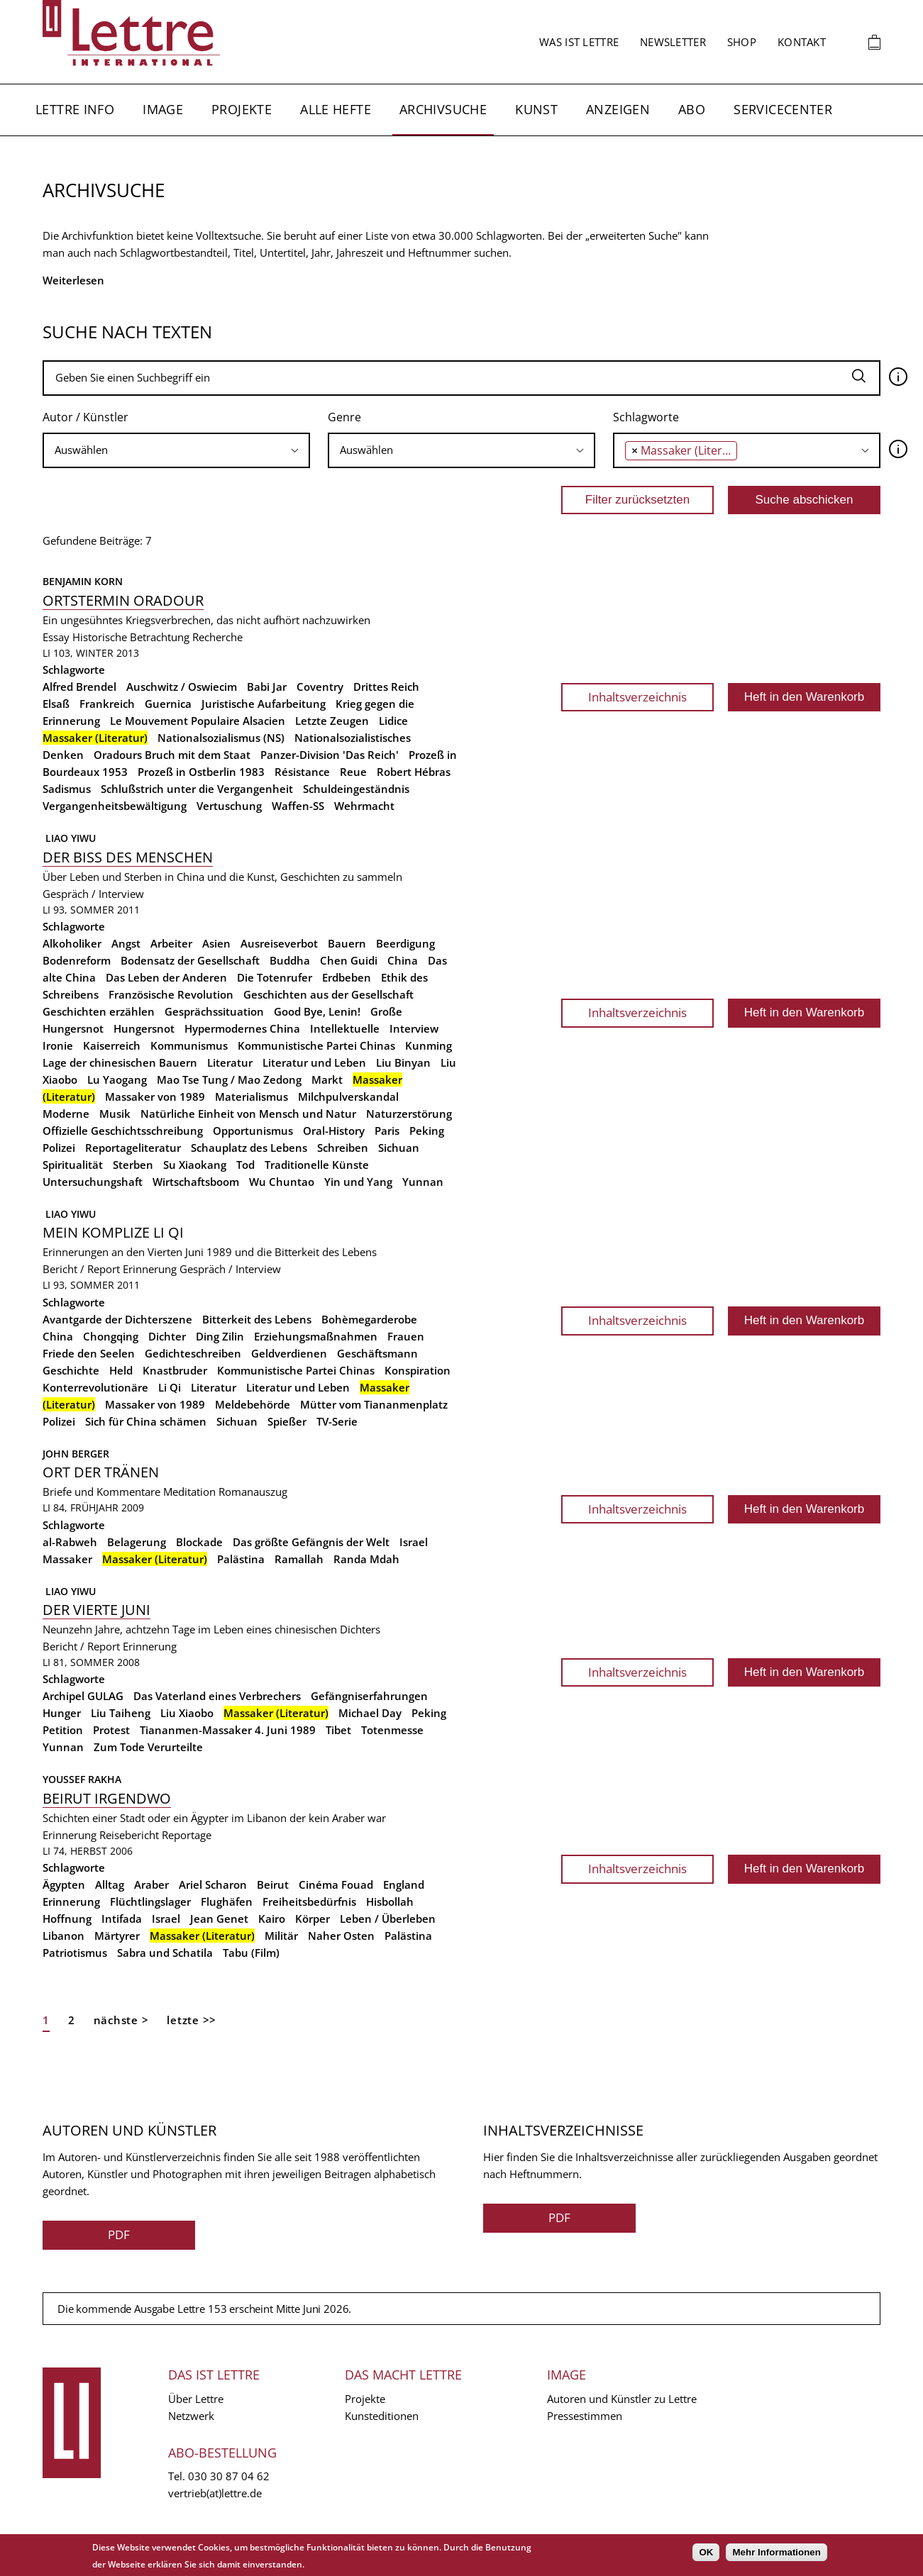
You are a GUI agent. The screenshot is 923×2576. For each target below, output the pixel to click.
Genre (344, 417)
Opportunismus (253, 1130)
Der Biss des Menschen (128, 857)
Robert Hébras (414, 772)
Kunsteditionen (382, 2416)
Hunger (62, 1713)
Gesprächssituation (214, 1011)
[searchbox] (176, 450)
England (403, 1884)
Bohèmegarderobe (369, 1319)
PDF (119, 2234)
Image (163, 109)
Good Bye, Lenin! (317, 1011)
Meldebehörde (252, 1404)
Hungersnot (144, 1028)
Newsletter (673, 42)
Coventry (320, 686)
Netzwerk (191, 2416)
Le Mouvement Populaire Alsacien (197, 721)
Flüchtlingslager (150, 1901)
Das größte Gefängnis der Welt (311, 1542)
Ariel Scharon (213, 1884)
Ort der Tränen (101, 1472)
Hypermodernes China (242, 1028)
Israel (413, 1542)
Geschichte (71, 1370)
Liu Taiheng (120, 1713)
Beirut (273, 1884)
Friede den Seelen (89, 1353)
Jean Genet (219, 1918)
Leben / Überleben (388, 1918)
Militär (281, 1935)
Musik (115, 1113)
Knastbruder (175, 1370)
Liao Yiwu (69, 838)
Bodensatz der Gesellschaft (190, 960)
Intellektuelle (345, 1028)
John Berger (76, 1453)
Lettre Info (74, 109)
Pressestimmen (584, 2416)
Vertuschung (229, 806)
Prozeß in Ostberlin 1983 (201, 772)
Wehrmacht (364, 806)
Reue (353, 772)
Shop (741, 42)
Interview (413, 1028)
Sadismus (67, 789)
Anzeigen (618, 109)
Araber (151, 1884)
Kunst (536, 109)
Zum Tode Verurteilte (148, 1747)
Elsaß (56, 703)
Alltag (109, 1884)
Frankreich (107, 703)
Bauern (347, 943)
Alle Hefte (335, 109)
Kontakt (802, 42)
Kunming (428, 1045)
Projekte (241, 109)
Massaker (67, 1559)
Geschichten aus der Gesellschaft (328, 994)
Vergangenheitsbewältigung (115, 806)
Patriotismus (75, 1952)
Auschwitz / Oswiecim (181, 686)
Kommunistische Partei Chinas (316, 1045)
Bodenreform (77, 960)
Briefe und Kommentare (101, 1491)
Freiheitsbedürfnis (309, 1901)
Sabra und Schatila (165, 1952)
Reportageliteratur (133, 1147)
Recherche (217, 637)
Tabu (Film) (251, 1952)
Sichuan (398, 1147)
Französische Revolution (171, 994)
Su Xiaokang (194, 1164)
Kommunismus (189, 1045)
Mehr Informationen (776, 2552)
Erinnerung (150, 1269)
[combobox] (176, 450)
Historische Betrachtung (130, 637)
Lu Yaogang (117, 1079)
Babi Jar (267, 686)
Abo (691, 109)
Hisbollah (390, 1901)
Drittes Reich (386, 686)
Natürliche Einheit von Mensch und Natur (248, 1113)
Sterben (133, 1164)
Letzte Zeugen (332, 721)
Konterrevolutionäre (95, 1387)
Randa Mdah (366, 1559)
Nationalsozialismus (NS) (220, 738)
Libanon (63, 1935)
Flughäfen (227, 1901)
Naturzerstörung (409, 1113)
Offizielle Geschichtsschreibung (123, 1130)
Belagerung (136, 1542)
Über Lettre (195, 2399)
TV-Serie (337, 1421)
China (402, 960)
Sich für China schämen (145, 1421)
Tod (245, 1164)
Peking (426, 1130)
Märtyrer (117, 1935)
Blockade (199, 1542)
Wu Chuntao (281, 1182)
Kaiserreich (111, 1045)
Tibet (338, 1730)
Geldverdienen (289, 1353)
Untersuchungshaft (93, 1182)
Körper (312, 1918)
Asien (216, 943)
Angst (125, 943)
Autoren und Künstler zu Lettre (622, 2399)
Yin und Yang (358, 1182)
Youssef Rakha (82, 1779)
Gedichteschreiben (193, 1353)
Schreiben (342, 1147)
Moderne (66, 1113)
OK (706, 2552)
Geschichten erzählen (99, 1011)
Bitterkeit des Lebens (256, 1319)
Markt (327, 1079)
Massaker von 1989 (155, 1096)
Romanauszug (253, 1491)
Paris (387, 1130)
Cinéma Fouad (336, 1884)
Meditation (189, 1491)
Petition (63, 1730)
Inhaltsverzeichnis (637, 697)
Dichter (167, 1336)
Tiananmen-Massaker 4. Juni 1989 (228, 1730)
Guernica (168, 703)
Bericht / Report (81, 1269)
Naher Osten (341, 1935)
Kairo (271, 1918)
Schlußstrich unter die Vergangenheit (197, 789)
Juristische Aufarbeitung (263, 703)
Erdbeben (346, 977)
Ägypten (64, 1884)
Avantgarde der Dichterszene (117, 1319)
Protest (111, 1730)
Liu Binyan (403, 1062)
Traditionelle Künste (317, 1164)
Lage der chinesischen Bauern (120, 1062)
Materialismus (251, 1096)
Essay (56, 637)
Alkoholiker (72, 943)
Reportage (186, 1835)
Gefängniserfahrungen (369, 1696)
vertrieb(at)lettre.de (215, 2493)
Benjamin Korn (83, 581)
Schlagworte (646, 417)
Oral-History (334, 1130)
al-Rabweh (70, 1542)
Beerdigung (405, 943)
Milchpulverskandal (348, 1096)
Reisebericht (129, 1835)
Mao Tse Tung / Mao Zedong (229, 1079)
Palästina (241, 1559)
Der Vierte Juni (96, 1609)
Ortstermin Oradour (123, 600)
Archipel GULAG (83, 1696)
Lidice (393, 721)
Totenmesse (392, 1730)
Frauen (405, 1336)
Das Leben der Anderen (166, 977)
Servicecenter (783, 109)
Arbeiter (171, 943)
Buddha (290, 960)
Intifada (121, 1918)
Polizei (59, 1147)
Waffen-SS (298, 806)
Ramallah (299, 1559)
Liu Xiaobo (187, 1713)
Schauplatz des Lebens (249, 1147)
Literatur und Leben (314, 1062)
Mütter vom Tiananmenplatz (374, 1404)
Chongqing (110, 1336)
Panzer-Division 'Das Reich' (329, 755)
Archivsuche (443, 109)
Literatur (230, 1062)
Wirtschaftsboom (196, 1182)
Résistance (302, 772)
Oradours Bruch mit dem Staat (172, 755)
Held (121, 1370)
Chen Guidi (348, 960)
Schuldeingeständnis (356, 789)
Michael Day (370, 1713)
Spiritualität (73, 1164)
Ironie (58, 1045)
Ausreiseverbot (279, 943)
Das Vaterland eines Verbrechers (217, 1696)
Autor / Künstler (85, 417)
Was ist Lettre (579, 42)
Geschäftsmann (377, 1353)
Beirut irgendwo (107, 1798)
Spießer (286, 1421)
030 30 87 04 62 (229, 2476)
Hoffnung (67, 1918)
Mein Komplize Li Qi (113, 1232)
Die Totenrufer (274, 977)
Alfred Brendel (79, 686)
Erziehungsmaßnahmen (315, 1336)
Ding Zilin (220, 1336)
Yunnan (422, 1182)
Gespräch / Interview (93, 894)
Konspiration (418, 1370)
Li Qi (169, 1387)
